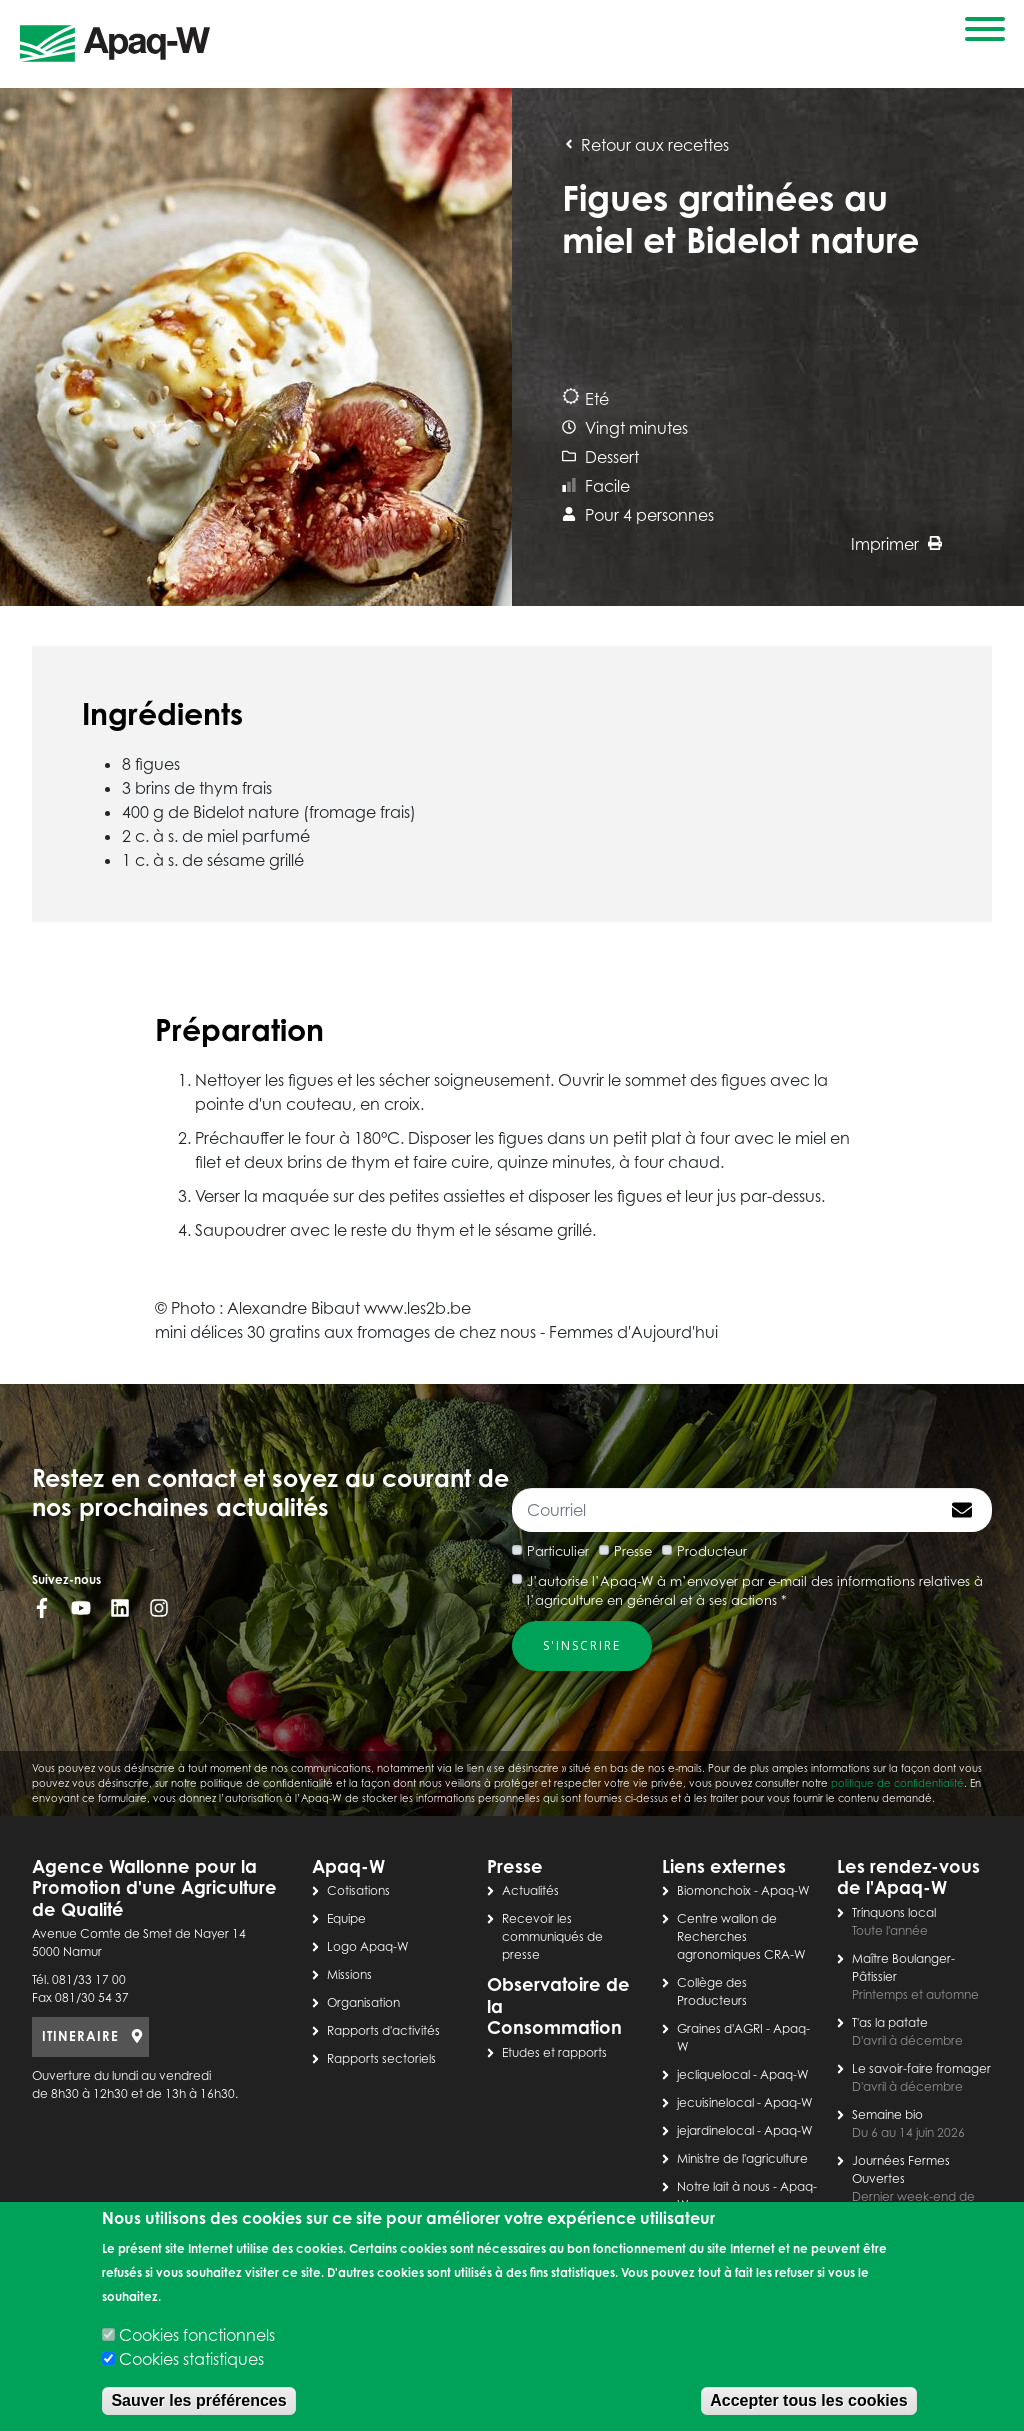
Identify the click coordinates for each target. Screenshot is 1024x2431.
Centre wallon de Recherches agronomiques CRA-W (741, 1936)
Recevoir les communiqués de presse (552, 1936)
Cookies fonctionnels (197, 2335)
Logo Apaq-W (368, 1946)
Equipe (346, 1918)
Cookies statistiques (191, 2359)
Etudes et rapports (554, 2052)
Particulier (558, 1551)
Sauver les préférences (198, 2400)
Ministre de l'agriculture (742, 2158)
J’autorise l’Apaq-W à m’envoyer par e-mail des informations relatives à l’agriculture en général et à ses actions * (755, 1591)
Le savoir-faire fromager (921, 2068)
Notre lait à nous (723, 2186)
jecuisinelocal (715, 2102)
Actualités (530, 1890)
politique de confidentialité (897, 1783)
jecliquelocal (713, 2074)
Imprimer (896, 544)
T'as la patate (890, 2022)
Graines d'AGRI (720, 2028)
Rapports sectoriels (381, 2058)
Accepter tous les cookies (808, 2400)
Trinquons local (894, 1912)
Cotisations (358, 1890)
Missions (349, 1974)
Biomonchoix (714, 1890)
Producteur (712, 1551)
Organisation (363, 2002)
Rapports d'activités (383, 2030)
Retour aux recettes (645, 145)
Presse (633, 1551)
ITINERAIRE (80, 2036)
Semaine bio (887, 2114)
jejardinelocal (715, 2130)
